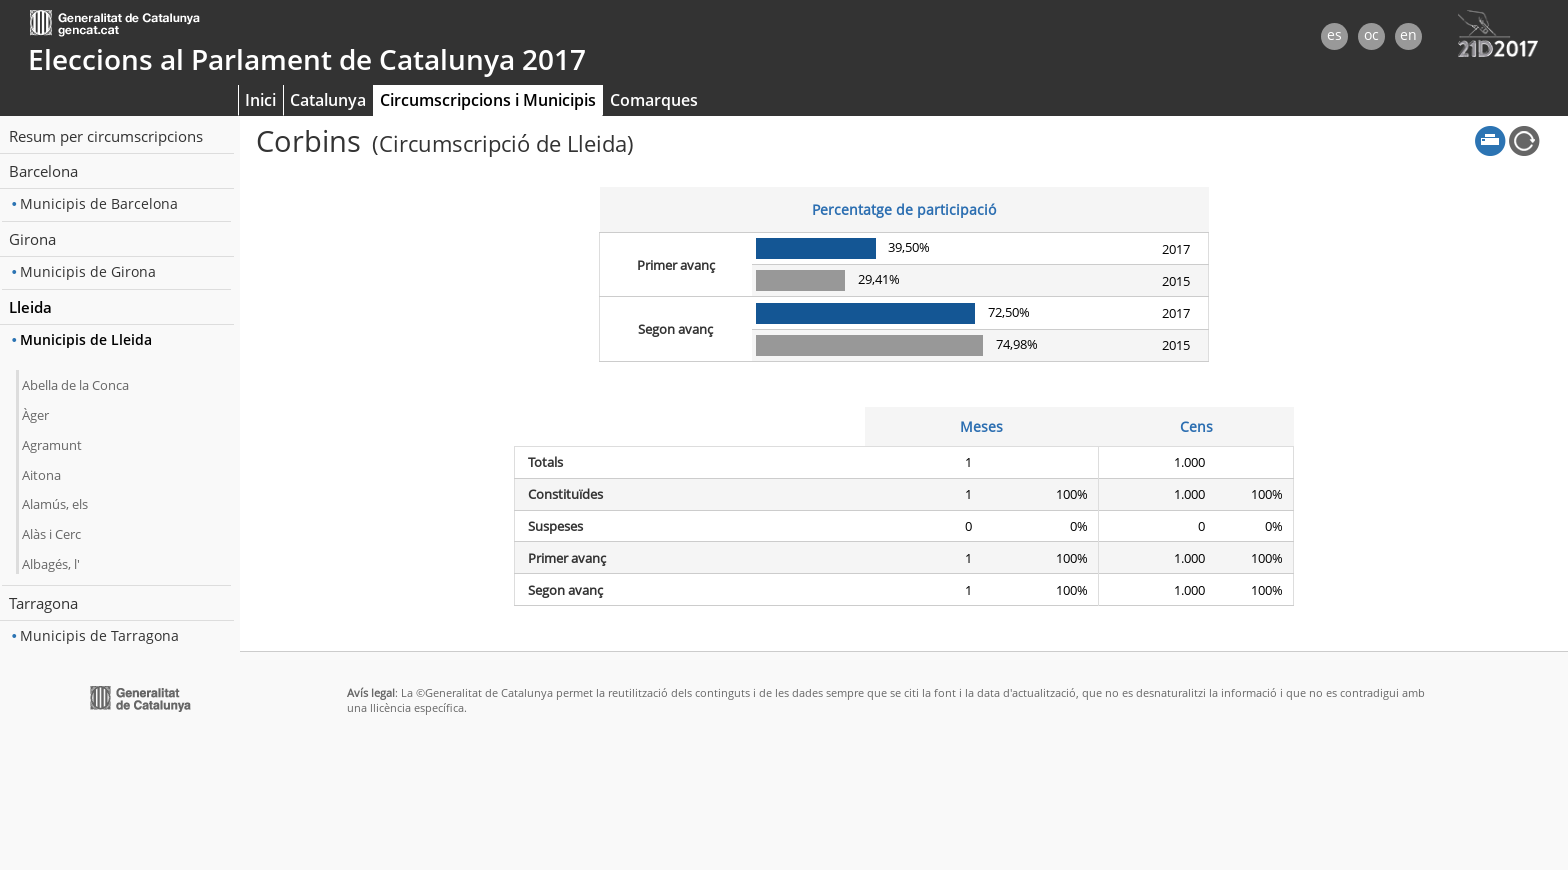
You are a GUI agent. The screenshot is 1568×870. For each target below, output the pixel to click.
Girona (32, 239)
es (1334, 34)
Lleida (30, 307)
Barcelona (43, 171)
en (1408, 34)
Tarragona (43, 603)
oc (1371, 34)
